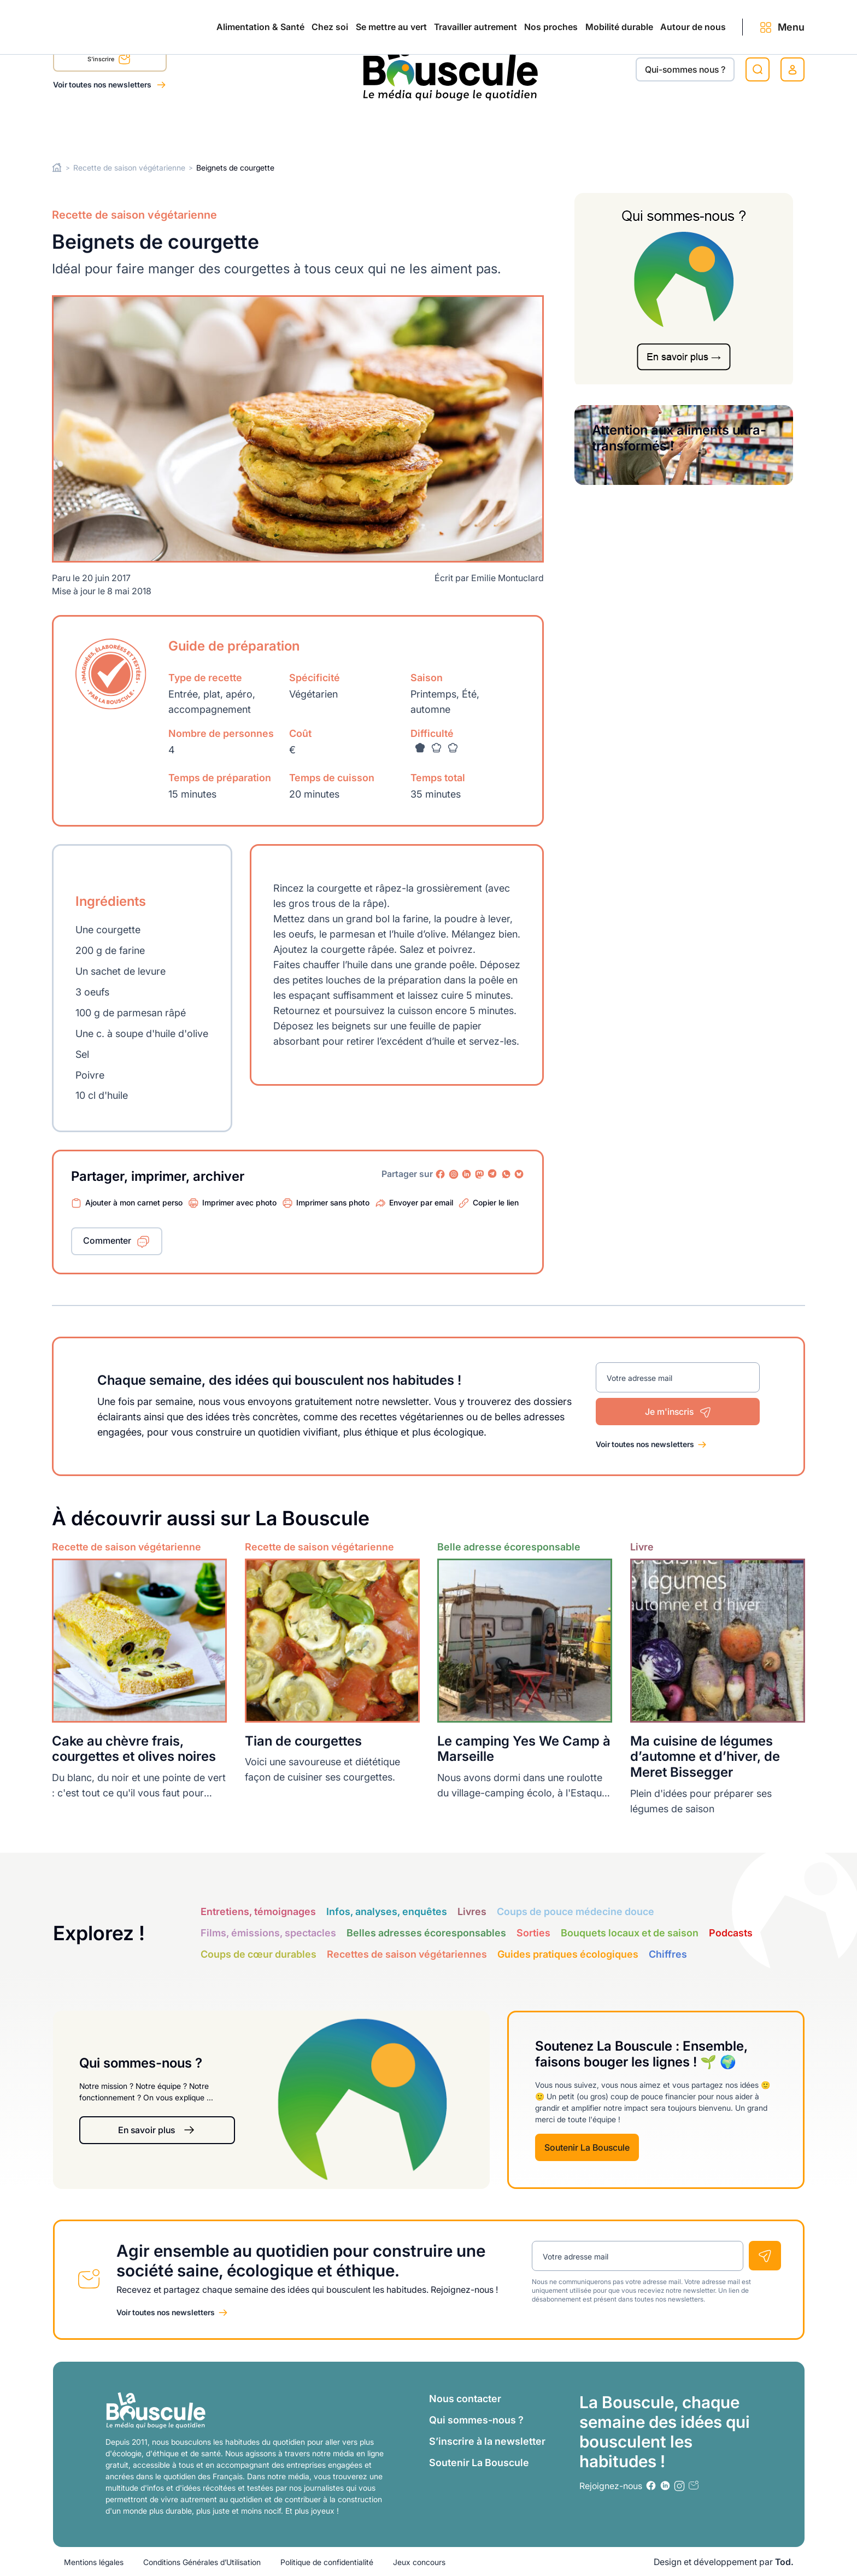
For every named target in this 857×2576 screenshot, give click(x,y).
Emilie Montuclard (507, 577)
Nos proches (482, 126)
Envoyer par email (421, 1202)
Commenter (107, 1240)
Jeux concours (419, 2561)
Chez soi (190, 126)
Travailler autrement (382, 126)
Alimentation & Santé (97, 126)
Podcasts (731, 1933)
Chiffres (668, 1954)
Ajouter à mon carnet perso (134, 1202)
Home (57, 167)
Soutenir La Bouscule (587, 2146)
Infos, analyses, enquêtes (386, 1911)
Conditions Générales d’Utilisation (202, 2561)
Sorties (533, 1933)
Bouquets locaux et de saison (629, 1933)
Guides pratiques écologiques (567, 1954)
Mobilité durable (573, 126)
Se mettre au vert (274, 126)
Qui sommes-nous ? (476, 2419)
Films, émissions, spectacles (268, 1933)
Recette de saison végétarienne (129, 167)
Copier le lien (496, 1202)
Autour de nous (671, 126)
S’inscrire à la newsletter (487, 2440)
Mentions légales (94, 2561)
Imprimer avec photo (239, 1202)
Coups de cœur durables (258, 1954)
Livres (471, 1911)
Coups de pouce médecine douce (575, 1911)
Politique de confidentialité (326, 2561)
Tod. (784, 2561)
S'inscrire (109, 60)
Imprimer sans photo (332, 1202)
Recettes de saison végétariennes (407, 1954)
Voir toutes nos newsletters (103, 84)
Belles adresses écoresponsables (426, 1933)
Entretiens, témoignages (258, 1911)
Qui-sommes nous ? (685, 69)
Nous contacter (465, 2398)
